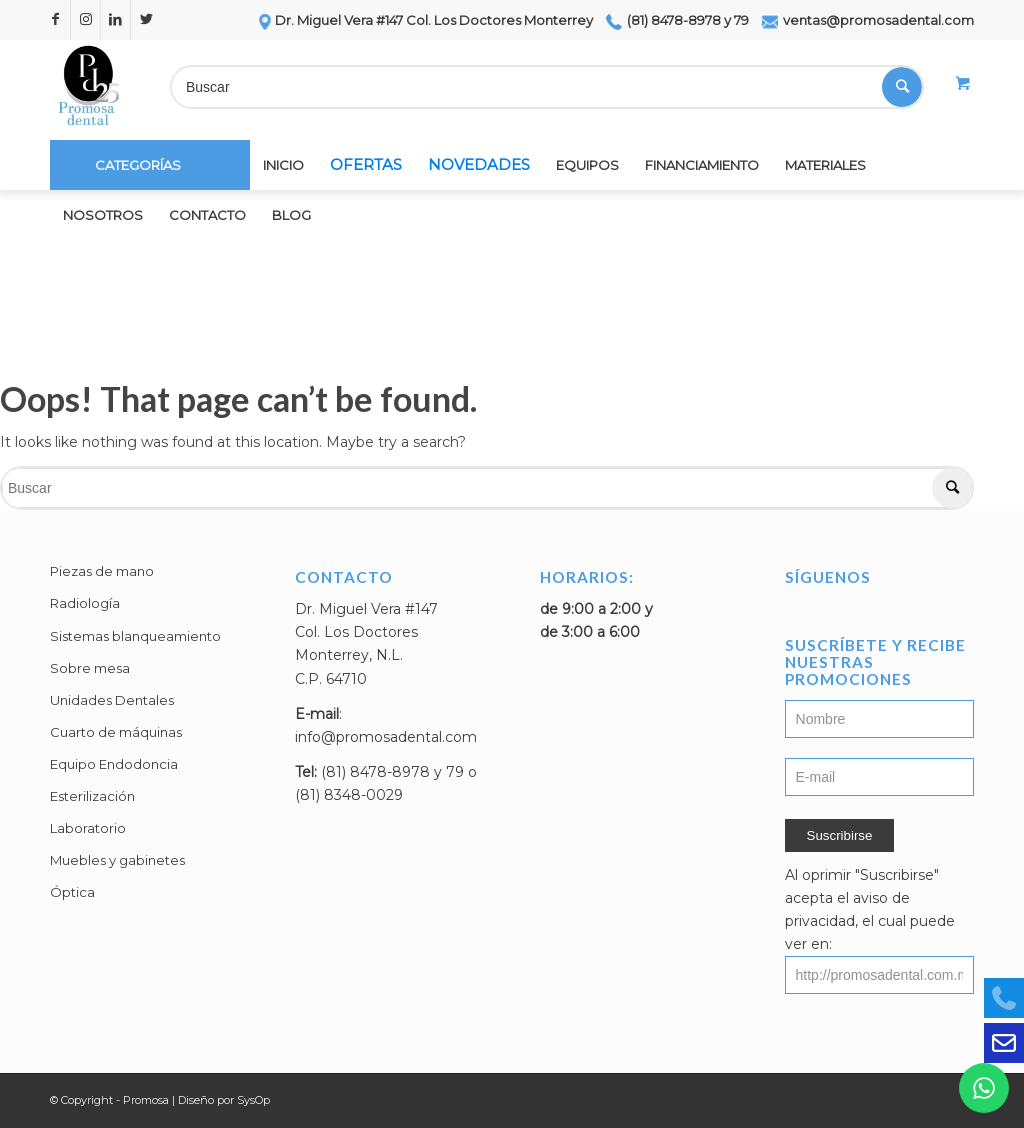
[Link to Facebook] (55, 20)
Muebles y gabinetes (117, 860)
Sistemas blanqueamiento (135, 636)
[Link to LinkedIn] (115, 20)
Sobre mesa (90, 668)
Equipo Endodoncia (114, 764)
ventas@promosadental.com (868, 20)
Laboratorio (88, 828)
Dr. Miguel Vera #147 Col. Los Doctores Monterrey (425, 20)
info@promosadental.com (386, 737)
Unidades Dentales (112, 700)
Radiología (85, 603)
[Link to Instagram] (85, 20)
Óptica (72, 892)
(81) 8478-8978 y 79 (677, 20)
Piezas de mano (102, 571)
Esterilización (92, 796)
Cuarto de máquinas (116, 732)
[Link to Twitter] (146, 20)
